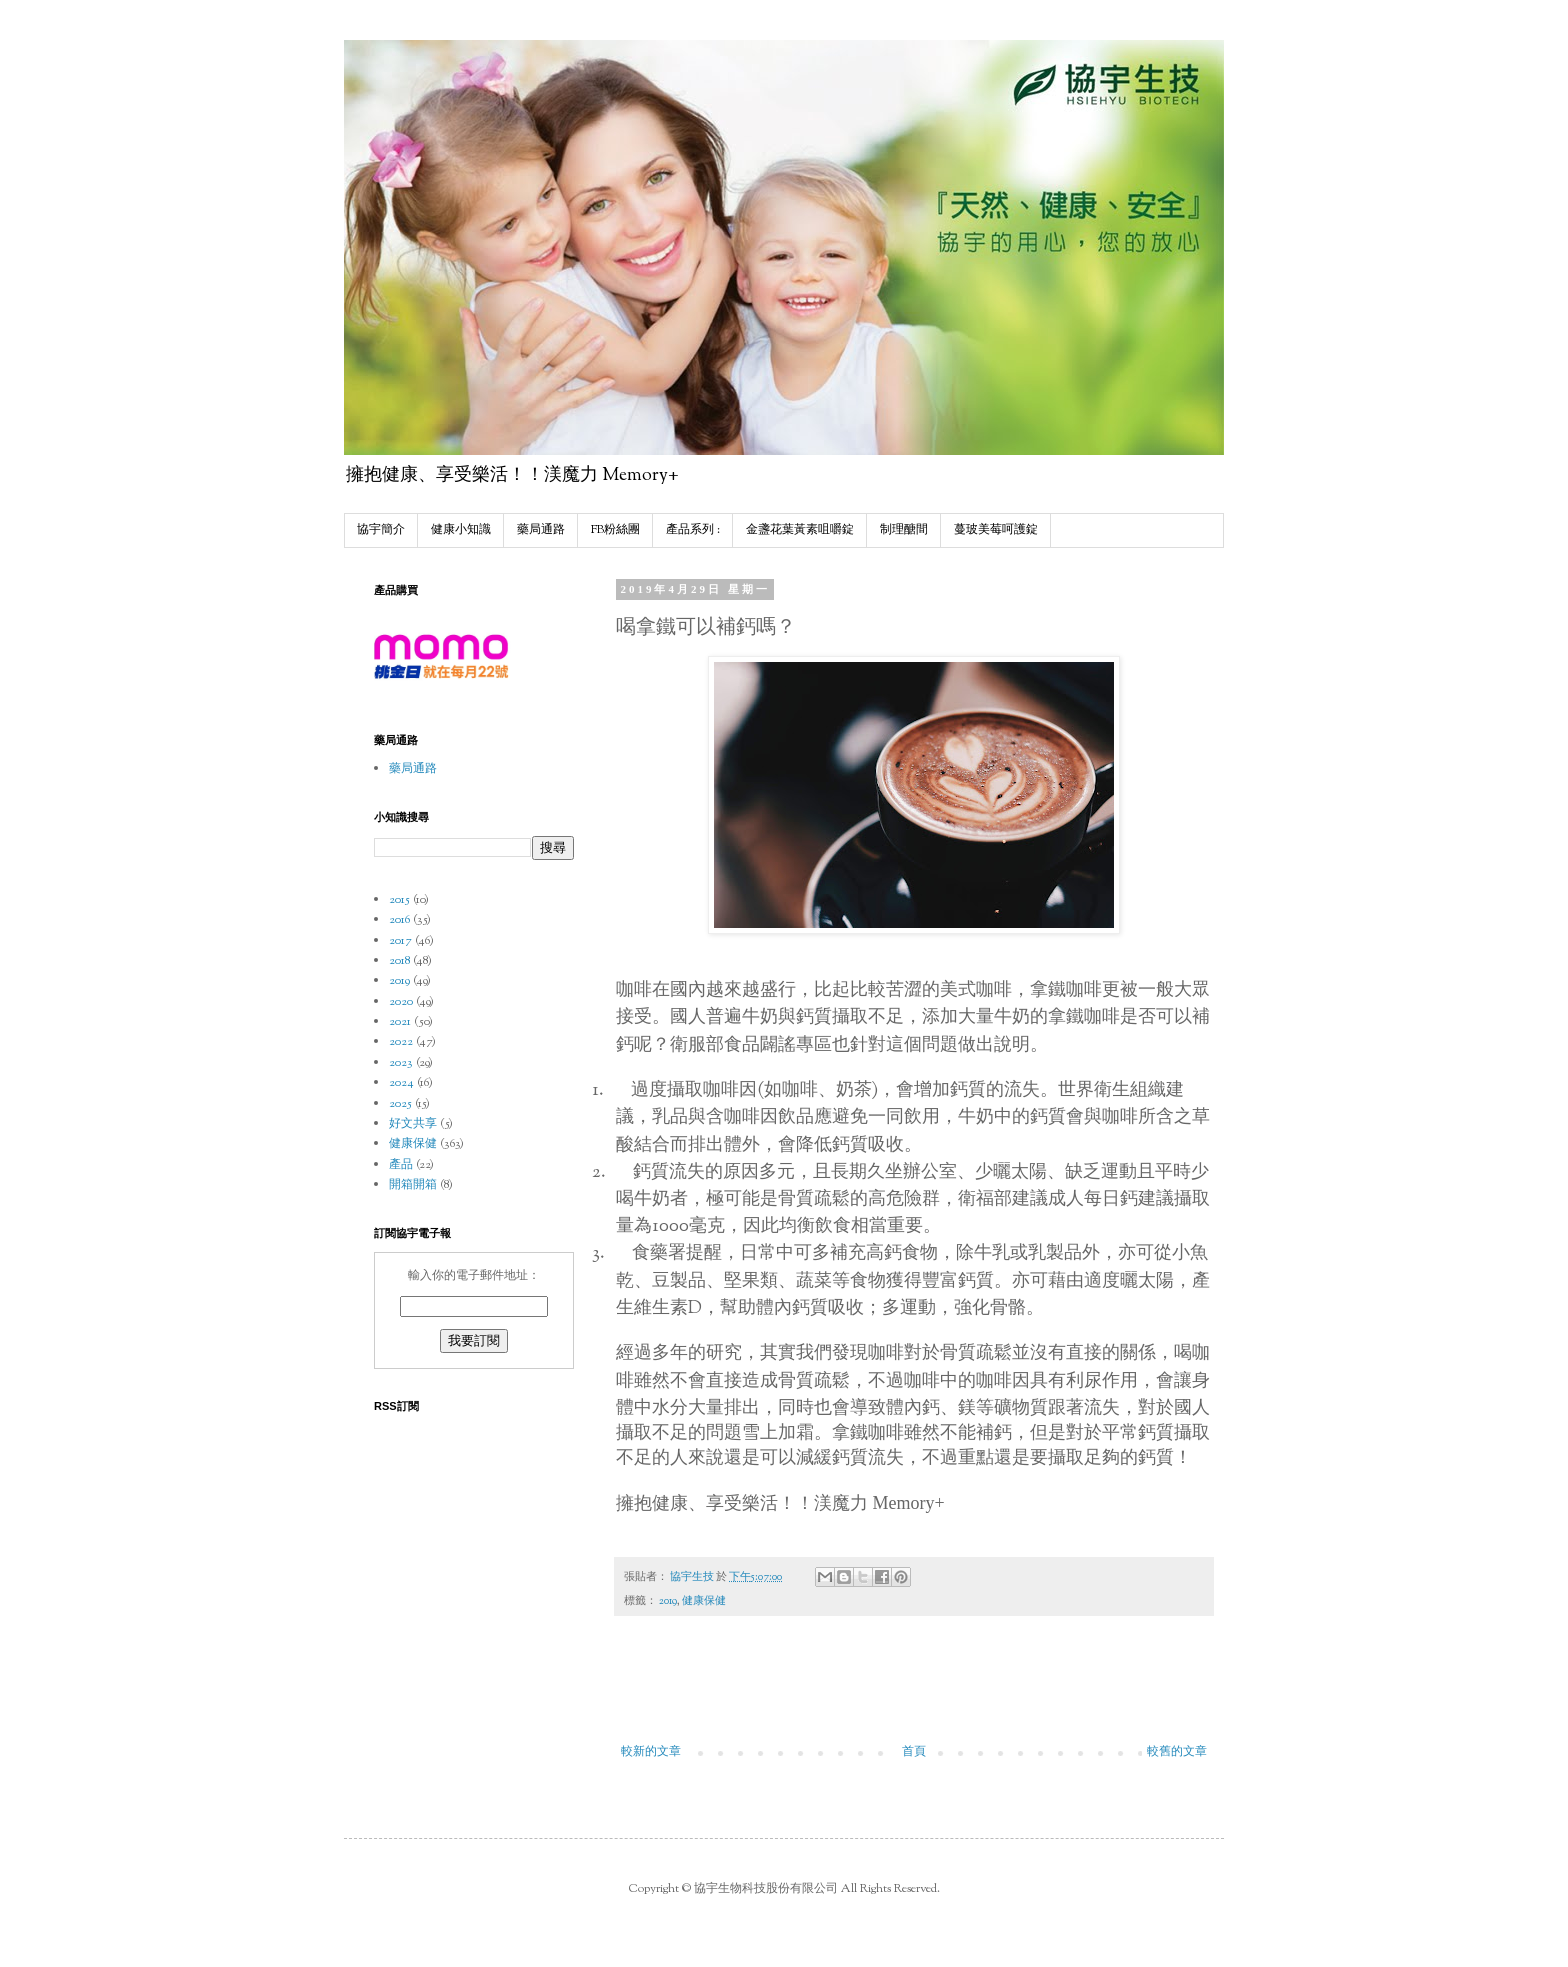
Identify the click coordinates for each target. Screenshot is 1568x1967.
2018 (399, 961)
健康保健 (704, 1601)
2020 (401, 1002)
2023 (401, 1063)
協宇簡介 (381, 530)
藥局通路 (541, 530)
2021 (400, 1022)
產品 (401, 1165)
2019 (668, 1601)
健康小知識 (461, 530)
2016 (399, 920)
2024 (401, 1083)
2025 (400, 1104)
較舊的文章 (1177, 1752)
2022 (401, 1042)
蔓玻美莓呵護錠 (996, 530)
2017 (400, 941)
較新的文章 (651, 1752)
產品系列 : (693, 530)
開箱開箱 (413, 1185)
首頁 (914, 1752)
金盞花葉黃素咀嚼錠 (800, 530)
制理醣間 (904, 530)
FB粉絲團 (615, 530)
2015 (399, 900)
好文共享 (413, 1124)
